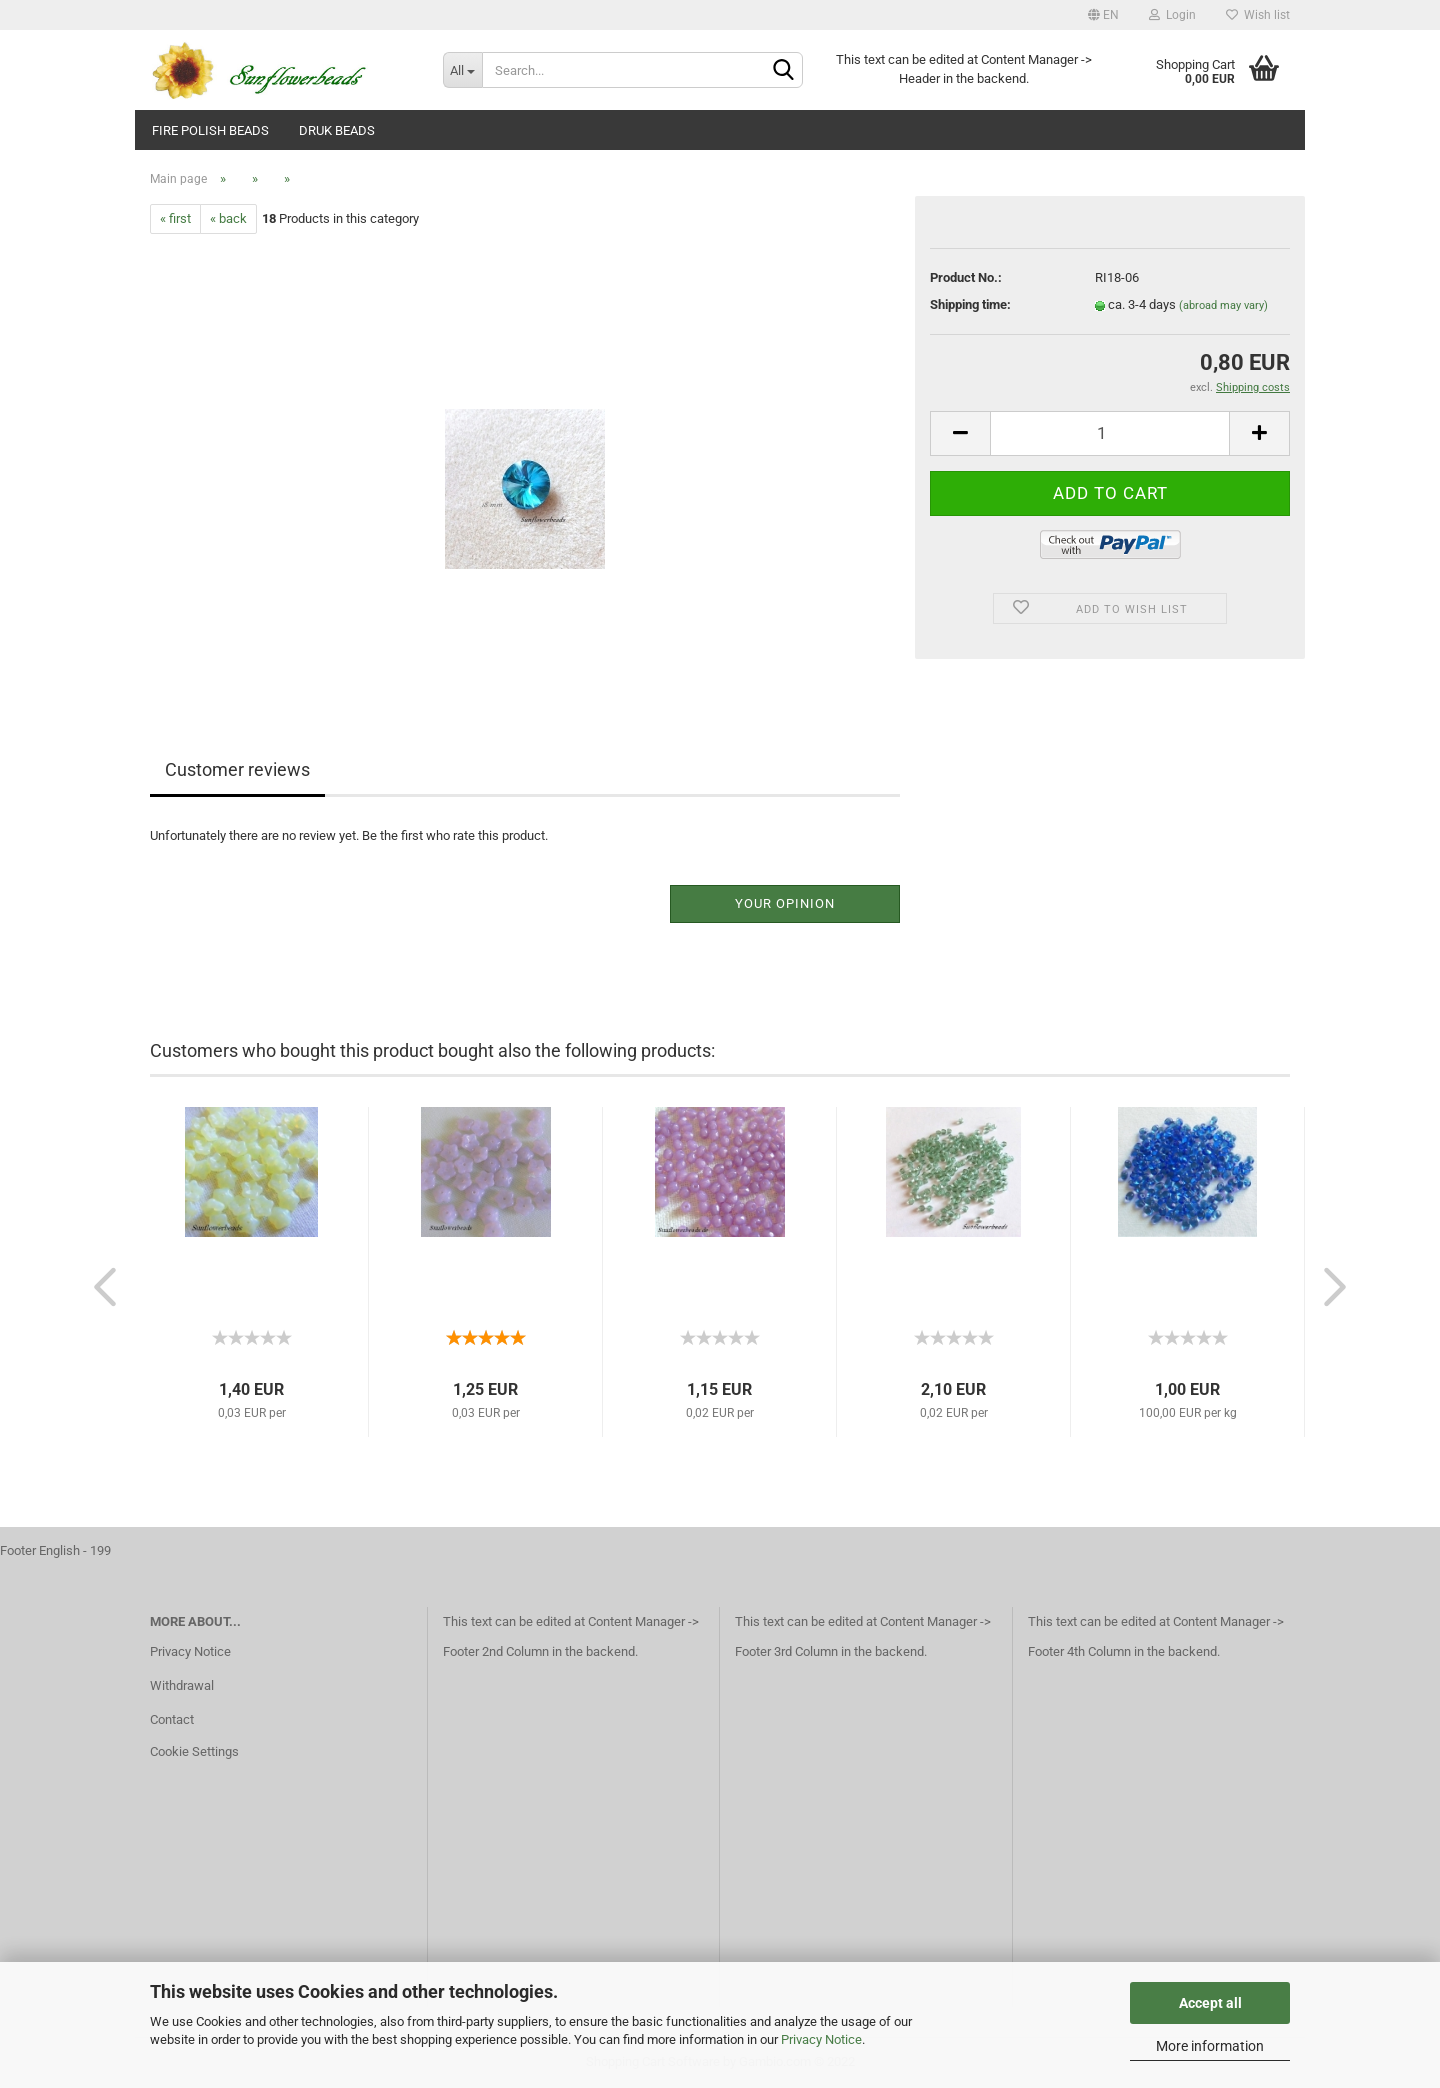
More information (1210, 2046)
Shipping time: (970, 304)
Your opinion (785, 903)
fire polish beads (210, 130)
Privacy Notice (821, 2039)
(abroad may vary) (1223, 305)
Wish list (1258, 15)
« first (175, 218)
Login (1172, 15)
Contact (172, 1719)
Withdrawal (182, 1685)
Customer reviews (237, 769)
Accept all (1210, 2003)
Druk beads (337, 130)
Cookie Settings (194, 1751)
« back (228, 218)
